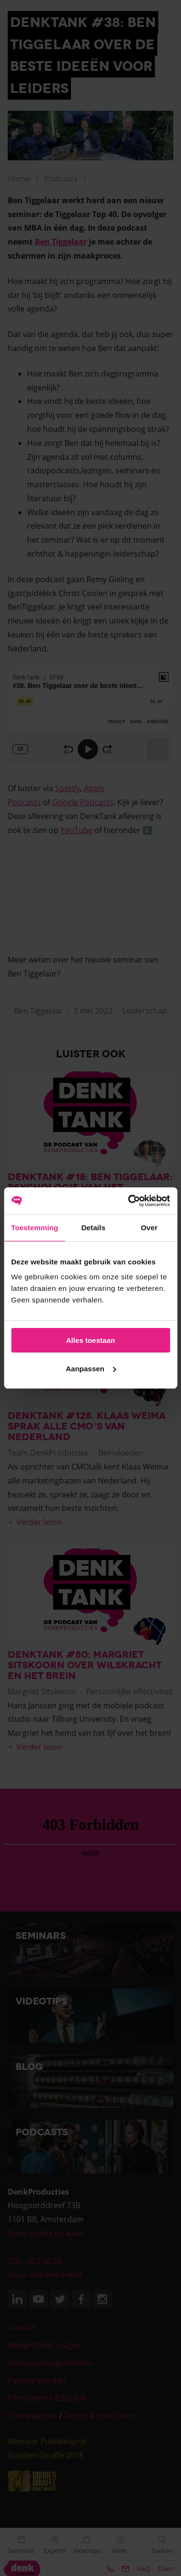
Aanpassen (91, 1369)
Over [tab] (149, 1227)
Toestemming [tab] (34, 1227)
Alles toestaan (90, 1340)
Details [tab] (93, 1227)
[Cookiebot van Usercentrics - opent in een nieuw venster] (129, 1201)
